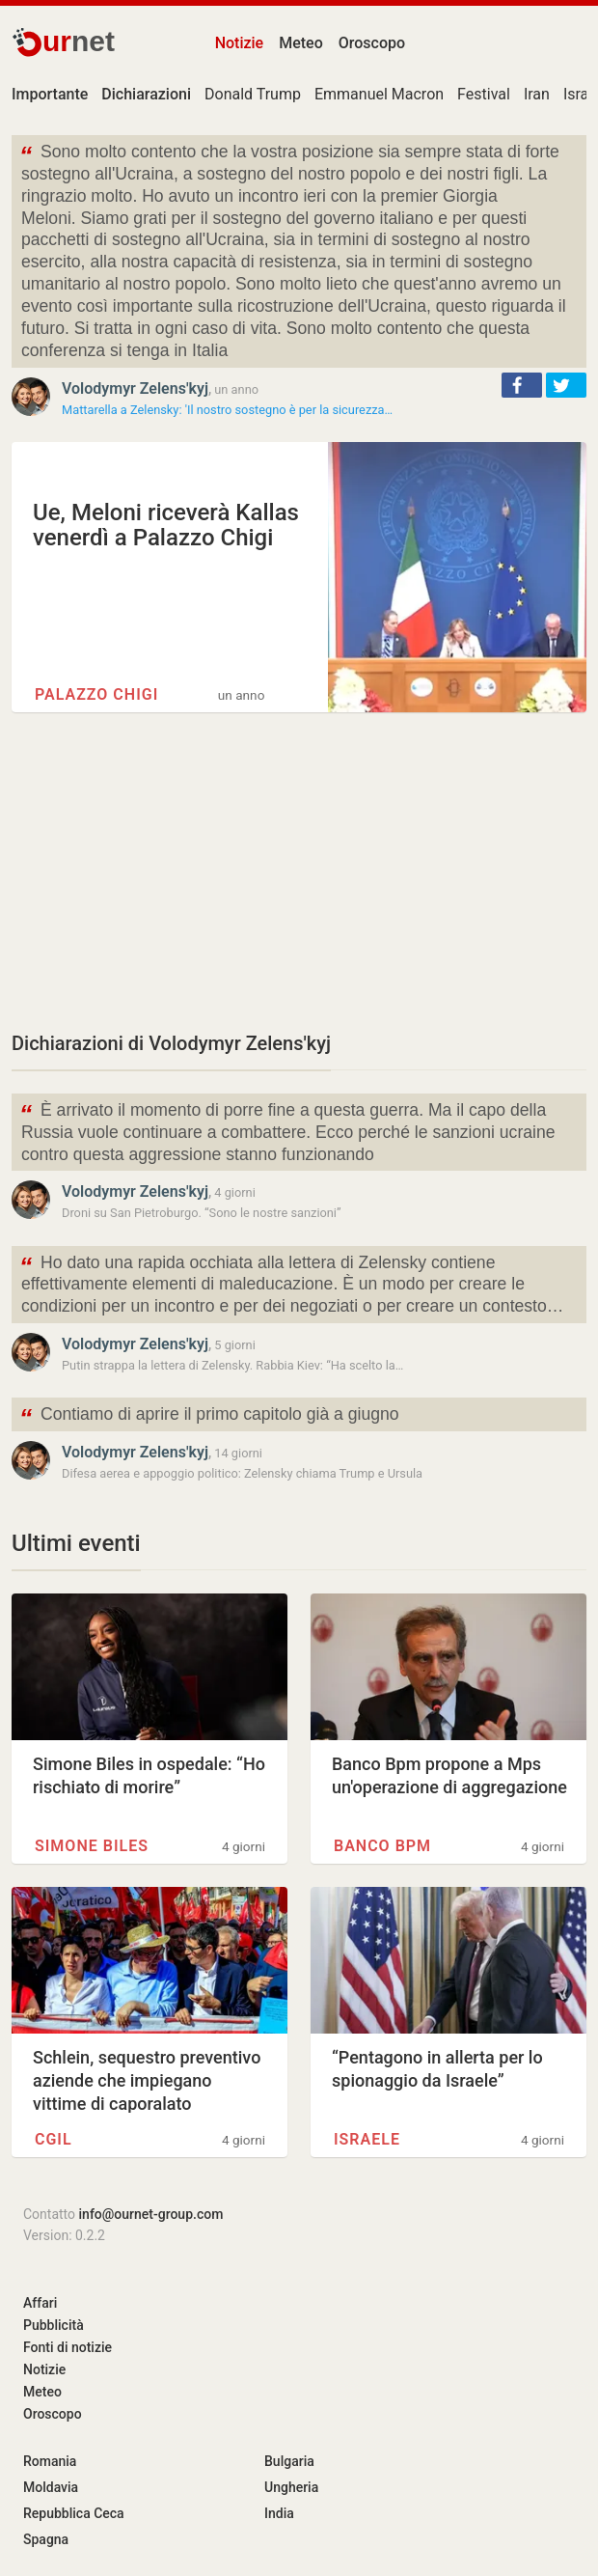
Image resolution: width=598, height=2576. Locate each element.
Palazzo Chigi (96, 694)
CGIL (53, 2139)
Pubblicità (53, 2325)
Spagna (45, 2539)
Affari (40, 2303)
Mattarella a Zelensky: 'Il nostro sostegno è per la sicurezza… (227, 409)
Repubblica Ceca (73, 2513)
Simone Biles (92, 1846)
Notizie (239, 43)
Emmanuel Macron (379, 94)
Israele (367, 2139)
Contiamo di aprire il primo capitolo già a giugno (209, 1416)
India (279, 2513)
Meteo (301, 43)
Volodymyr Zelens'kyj (135, 388)
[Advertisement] (299, 870)
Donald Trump (252, 94)
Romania (49, 2461)
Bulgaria (289, 2461)
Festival (483, 94)
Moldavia (50, 2487)
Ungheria (291, 2487)
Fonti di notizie (67, 2347)
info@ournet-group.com (151, 2214)
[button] (522, 385)
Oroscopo (372, 43)
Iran (537, 94)
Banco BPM (382, 1846)
